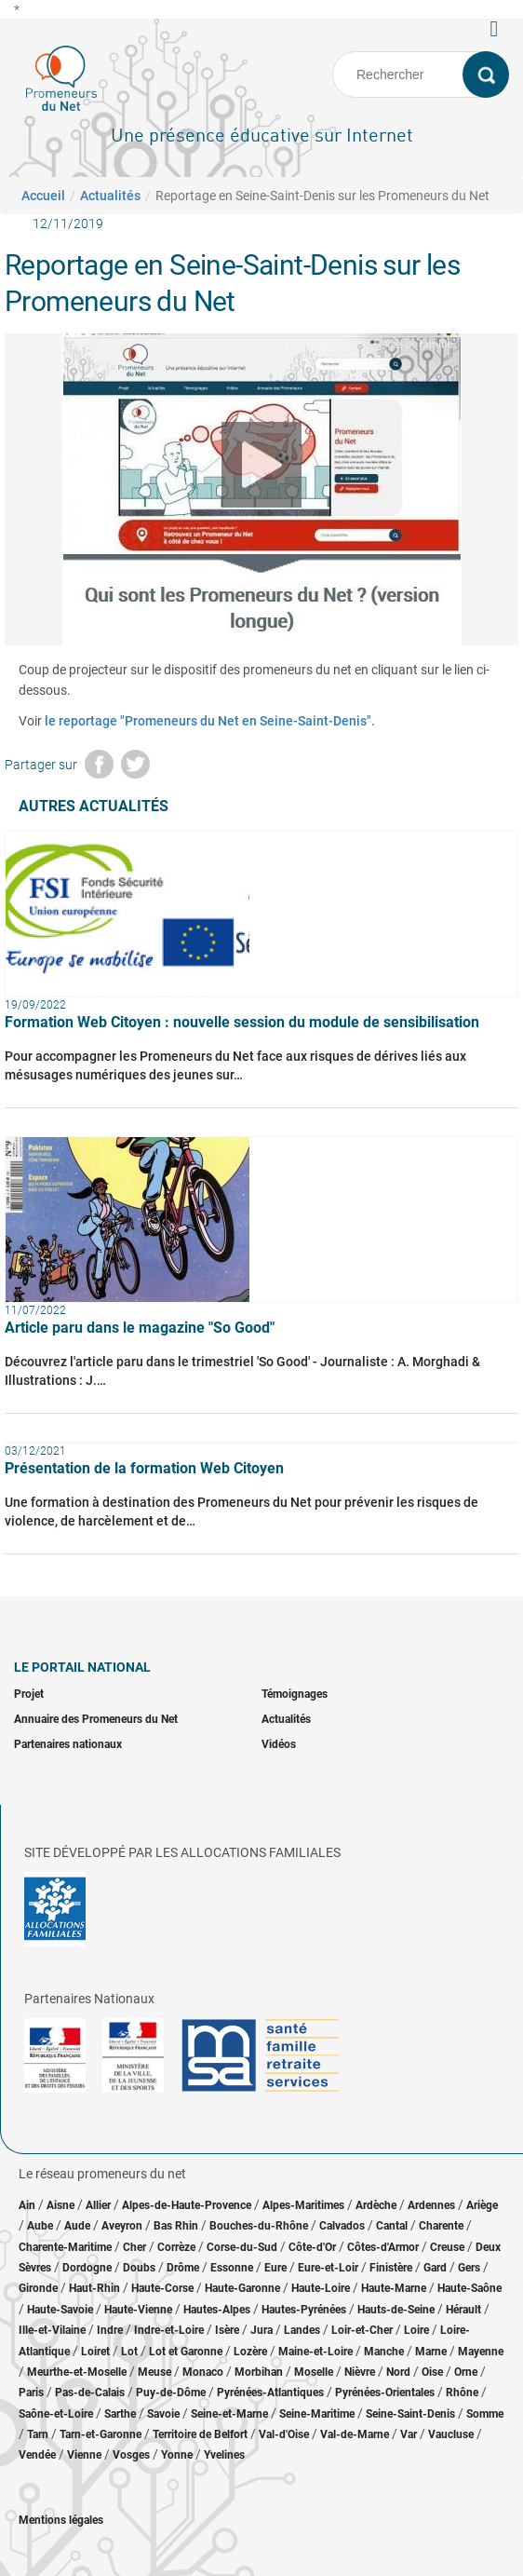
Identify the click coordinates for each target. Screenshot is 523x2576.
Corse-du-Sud (242, 2247)
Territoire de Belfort (200, 2434)
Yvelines (224, 2454)
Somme (484, 2413)
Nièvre (359, 2372)
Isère (227, 2330)
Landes (302, 2330)
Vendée (37, 2454)
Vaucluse (451, 2434)
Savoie (163, 2413)
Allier (98, 2205)
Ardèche (375, 2205)
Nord (398, 2372)
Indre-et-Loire (169, 2330)
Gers (469, 2267)
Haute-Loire (320, 2288)
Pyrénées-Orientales (385, 2392)
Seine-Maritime (317, 2413)
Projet (29, 1694)
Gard (435, 2267)
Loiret (95, 2351)
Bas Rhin (176, 2225)
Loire (416, 2330)
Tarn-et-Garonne (100, 2434)
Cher (134, 2247)
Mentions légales (61, 2520)
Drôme (183, 2267)
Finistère (390, 2267)
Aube (40, 2225)
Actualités (110, 195)
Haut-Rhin (94, 2288)
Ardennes (431, 2205)
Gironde (38, 2288)
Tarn (37, 2434)
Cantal (392, 2225)
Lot (129, 2351)
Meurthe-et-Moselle (77, 2372)
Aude (77, 2225)
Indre (110, 2330)
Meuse (154, 2372)
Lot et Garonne (185, 2351)
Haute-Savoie (60, 2309)
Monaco (202, 2372)
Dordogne (87, 2267)
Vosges (131, 2454)
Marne (431, 2351)
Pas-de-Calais (90, 2392)
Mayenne (480, 2351)
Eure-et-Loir (328, 2267)
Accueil (43, 195)
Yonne (177, 2454)
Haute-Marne (393, 2288)
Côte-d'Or (312, 2247)
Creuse (447, 2247)
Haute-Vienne (138, 2309)
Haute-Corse (162, 2288)
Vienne (84, 2454)
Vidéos (279, 1744)
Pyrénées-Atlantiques (270, 2392)
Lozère (250, 2351)
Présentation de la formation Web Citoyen (144, 1468)
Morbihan (259, 2372)
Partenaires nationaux (68, 1744)
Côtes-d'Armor (383, 2247)
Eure (275, 2267)
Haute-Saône (469, 2288)
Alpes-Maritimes (303, 2205)
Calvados (342, 2225)
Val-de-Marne (354, 2434)
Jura (261, 2330)
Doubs (139, 2267)
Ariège (482, 2205)
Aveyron (121, 2225)
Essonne (231, 2267)
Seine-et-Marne (229, 2413)
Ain (28, 2205)
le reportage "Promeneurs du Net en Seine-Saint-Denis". (210, 720)
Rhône (462, 2392)
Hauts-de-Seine (396, 2309)
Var (408, 2434)
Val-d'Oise (284, 2434)
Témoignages (295, 1694)
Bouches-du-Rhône (258, 2225)
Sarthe (120, 2413)
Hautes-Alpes (216, 2309)
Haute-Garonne (242, 2288)
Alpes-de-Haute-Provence (186, 2205)
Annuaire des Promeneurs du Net (96, 1719)
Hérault (463, 2309)
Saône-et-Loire (56, 2413)
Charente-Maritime (65, 2247)
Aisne (60, 2205)
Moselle (313, 2372)
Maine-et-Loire (315, 2351)
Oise (432, 2372)
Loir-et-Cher (362, 2330)
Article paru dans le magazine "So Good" (140, 1327)
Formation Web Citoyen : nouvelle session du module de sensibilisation (242, 1022)
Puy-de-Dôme (171, 2392)
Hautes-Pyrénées (304, 2309)
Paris (31, 2392)
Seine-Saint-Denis (410, 2413)
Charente (441, 2225)
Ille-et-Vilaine (52, 2330)
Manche (384, 2351)
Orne (465, 2372)
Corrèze (176, 2247)
